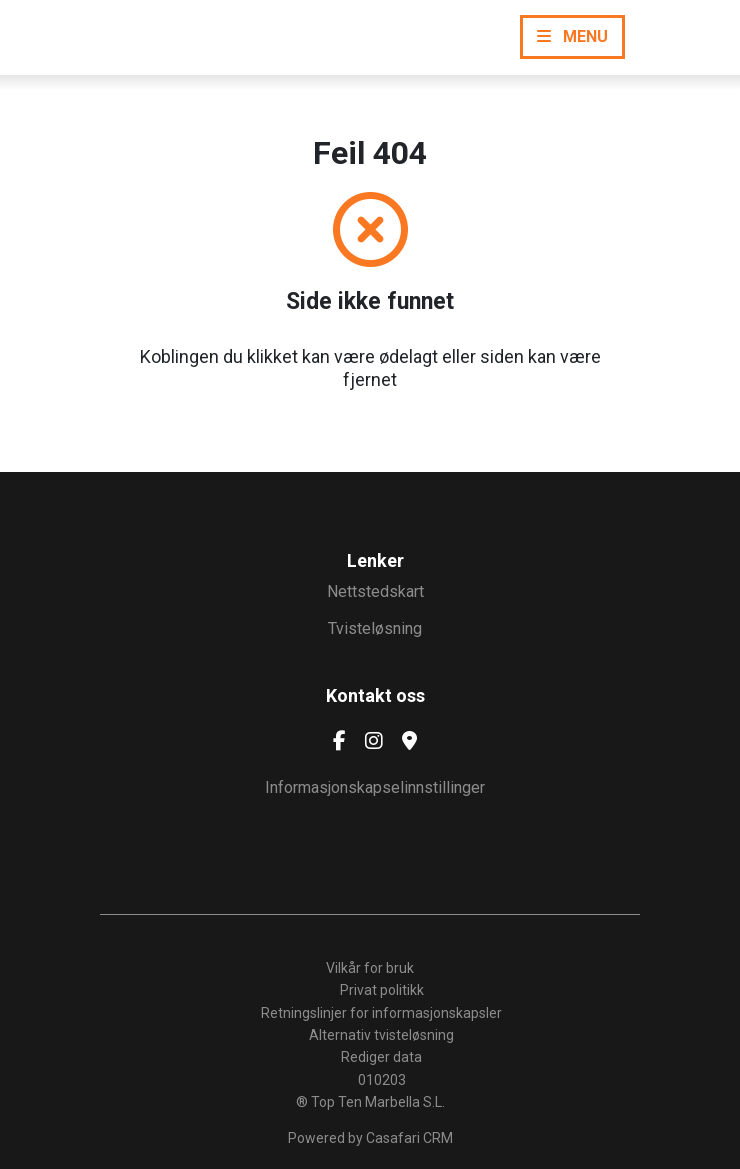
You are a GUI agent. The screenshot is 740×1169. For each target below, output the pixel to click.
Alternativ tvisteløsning (381, 1035)
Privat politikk (382, 990)
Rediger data (381, 1057)
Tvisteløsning (375, 628)
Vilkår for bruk (370, 968)
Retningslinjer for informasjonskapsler (381, 1013)
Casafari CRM (409, 1138)
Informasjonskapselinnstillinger (375, 787)
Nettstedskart (375, 591)
